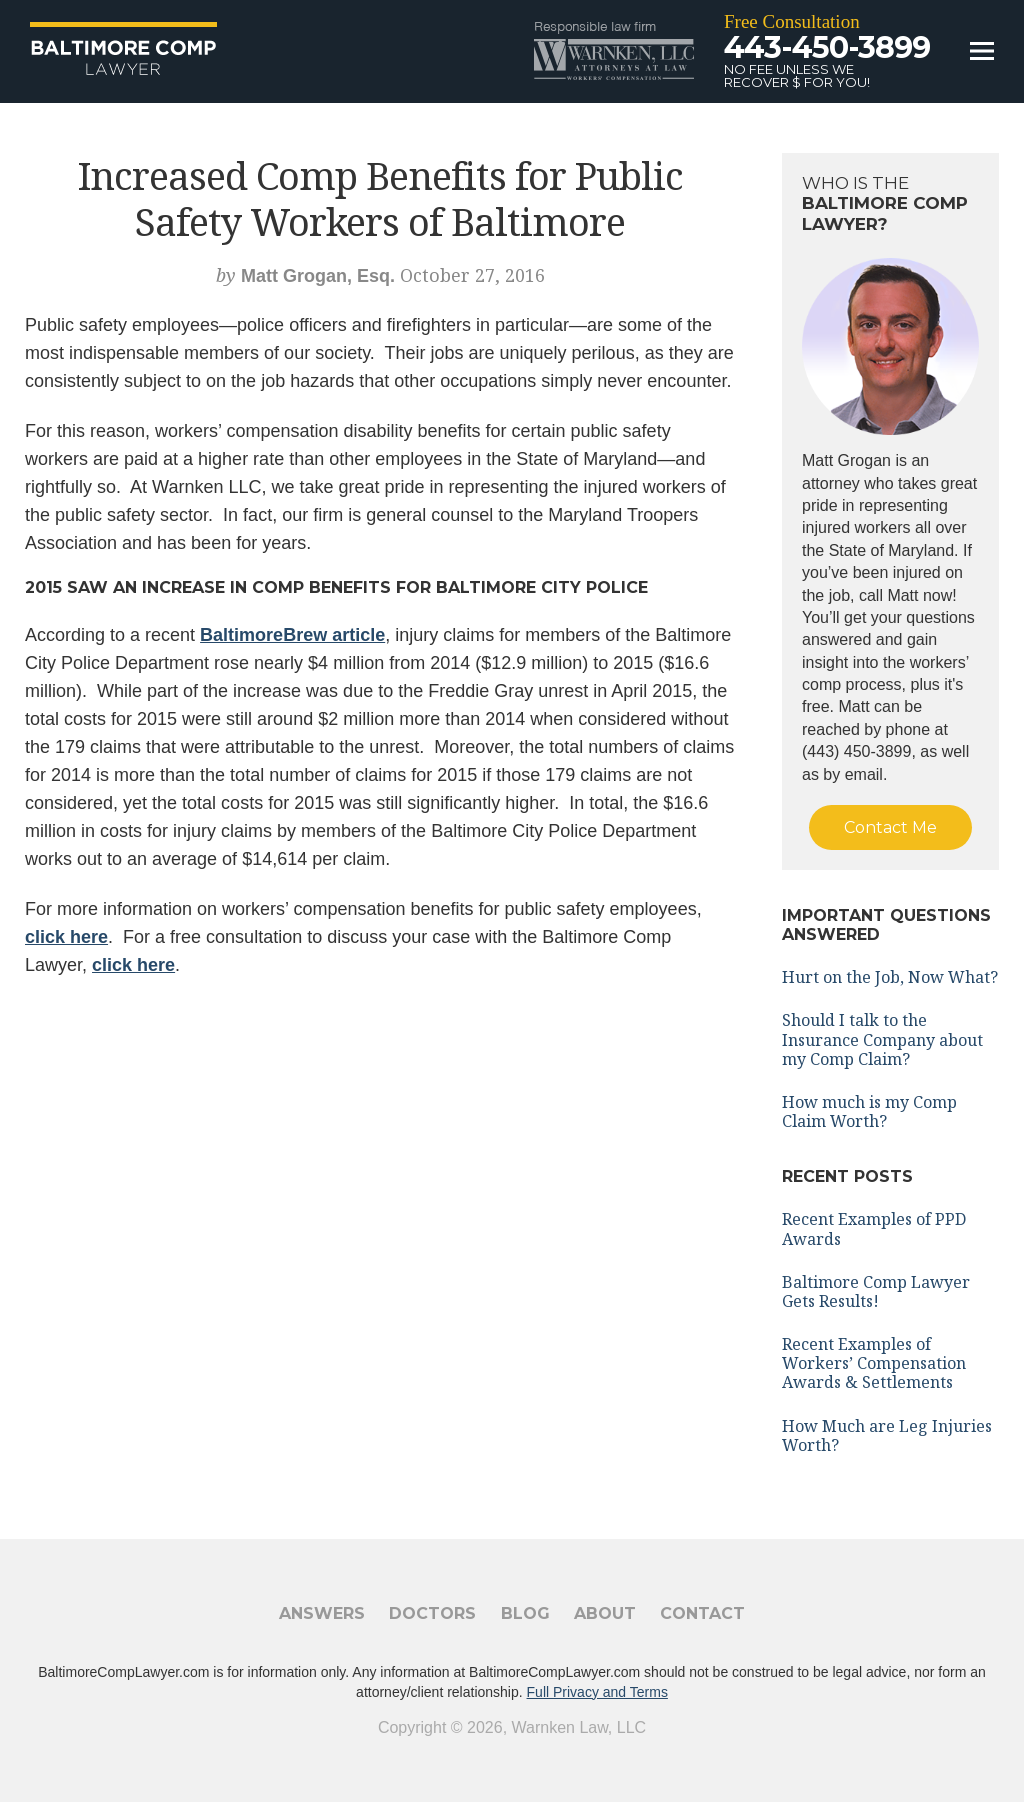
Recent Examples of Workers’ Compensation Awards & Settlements (874, 1363)
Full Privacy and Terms (597, 1692)
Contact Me (890, 827)
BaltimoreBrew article (292, 635)
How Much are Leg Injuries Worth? (887, 1435)
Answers (322, 1613)
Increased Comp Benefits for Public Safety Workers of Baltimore (380, 198)
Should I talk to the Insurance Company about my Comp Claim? (882, 1039)
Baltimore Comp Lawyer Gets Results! (876, 1291)
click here (66, 937)
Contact (702, 1613)
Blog (525, 1613)
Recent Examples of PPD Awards (874, 1228)
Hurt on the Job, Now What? (890, 977)
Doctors (432, 1613)
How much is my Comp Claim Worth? (869, 1111)
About (605, 1613)
